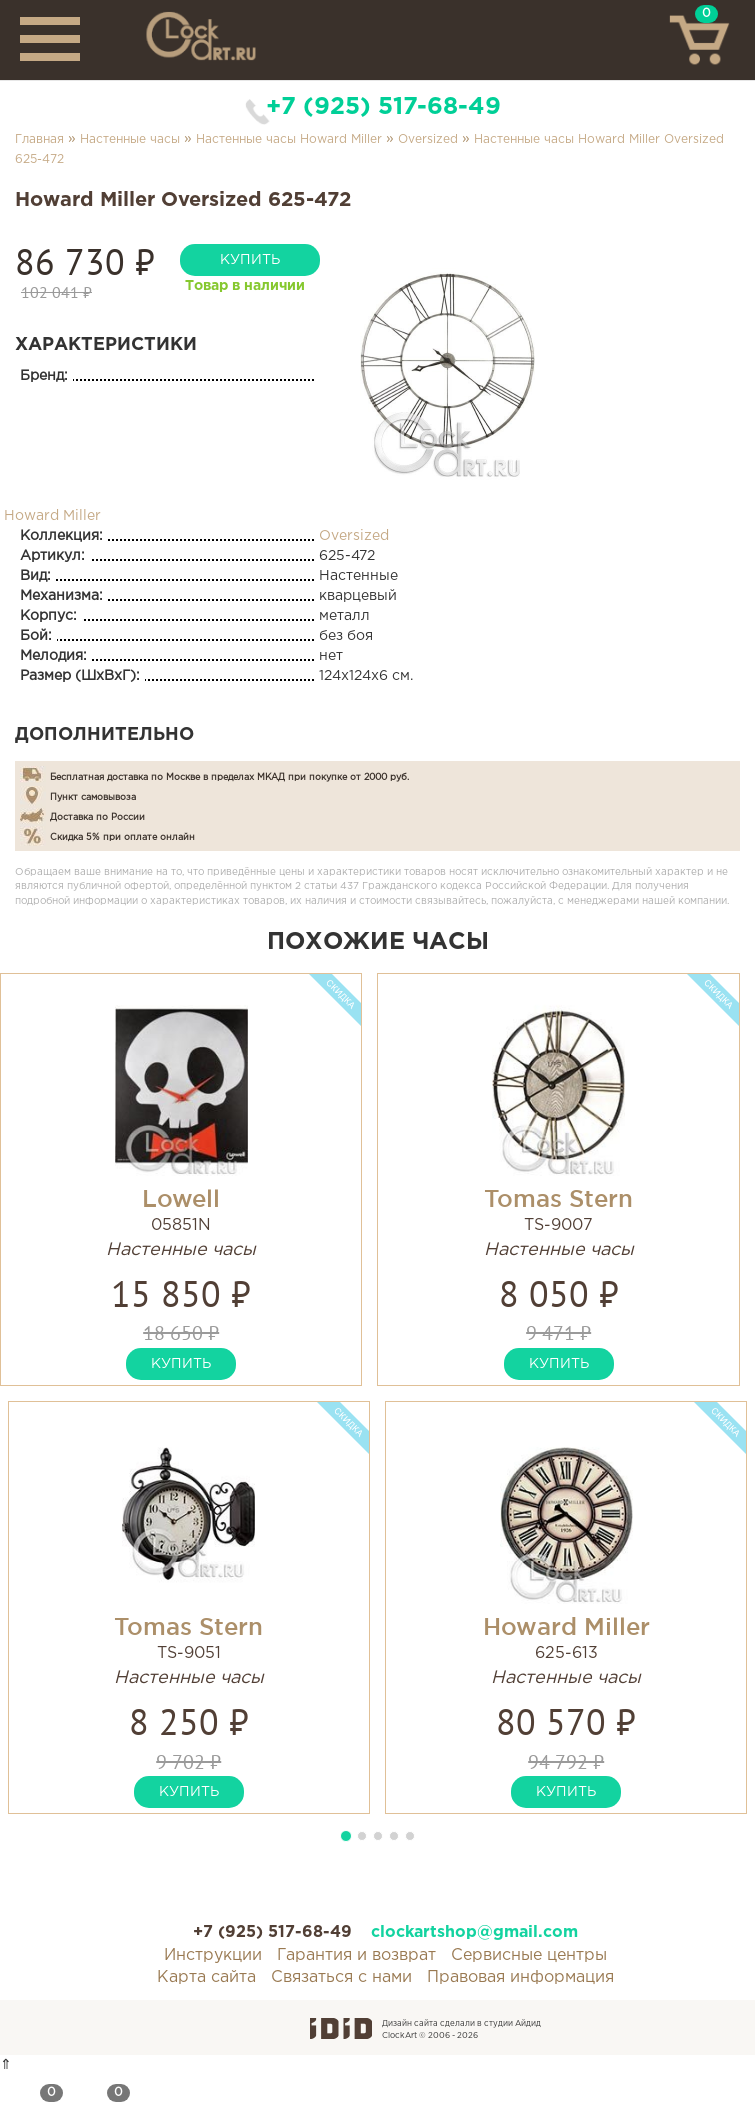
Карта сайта (206, 1977)
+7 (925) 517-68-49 (383, 107)
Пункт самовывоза (93, 797)
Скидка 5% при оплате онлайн (122, 837)
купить (250, 260)
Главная (39, 139)
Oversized (428, 139)
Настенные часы (130, 139)
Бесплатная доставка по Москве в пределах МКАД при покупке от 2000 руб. (229, 777)
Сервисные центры (529, 1955)
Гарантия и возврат (356, 1955)
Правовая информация (520, 1977)
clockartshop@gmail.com (474, 1932)
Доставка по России (97, 817)
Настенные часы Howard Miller (289, 139)
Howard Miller (52, 516)
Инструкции (213, 1955)
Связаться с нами (341, 1977)
